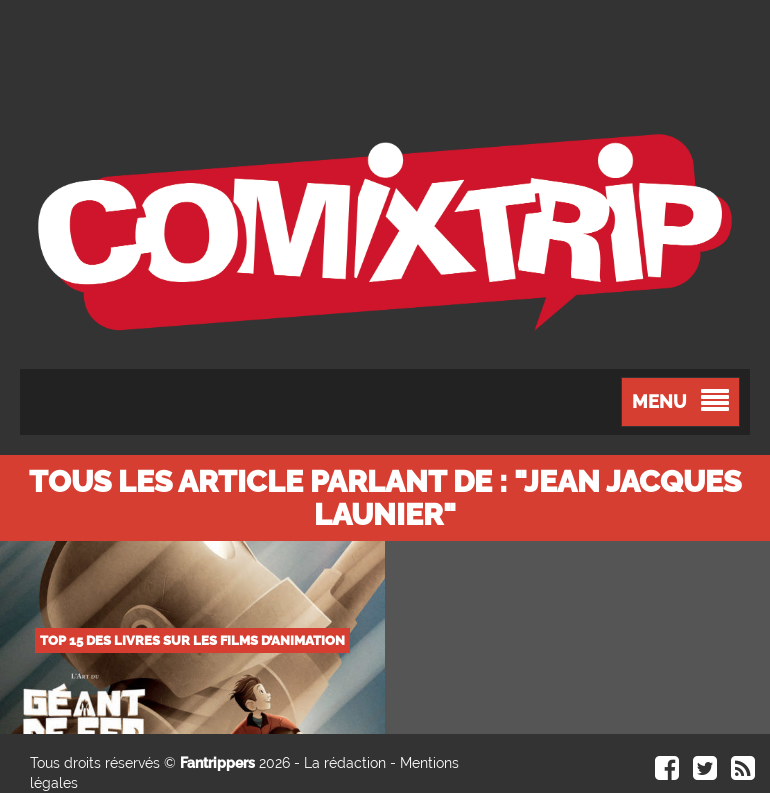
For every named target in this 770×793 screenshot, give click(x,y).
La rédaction (345, 763)
